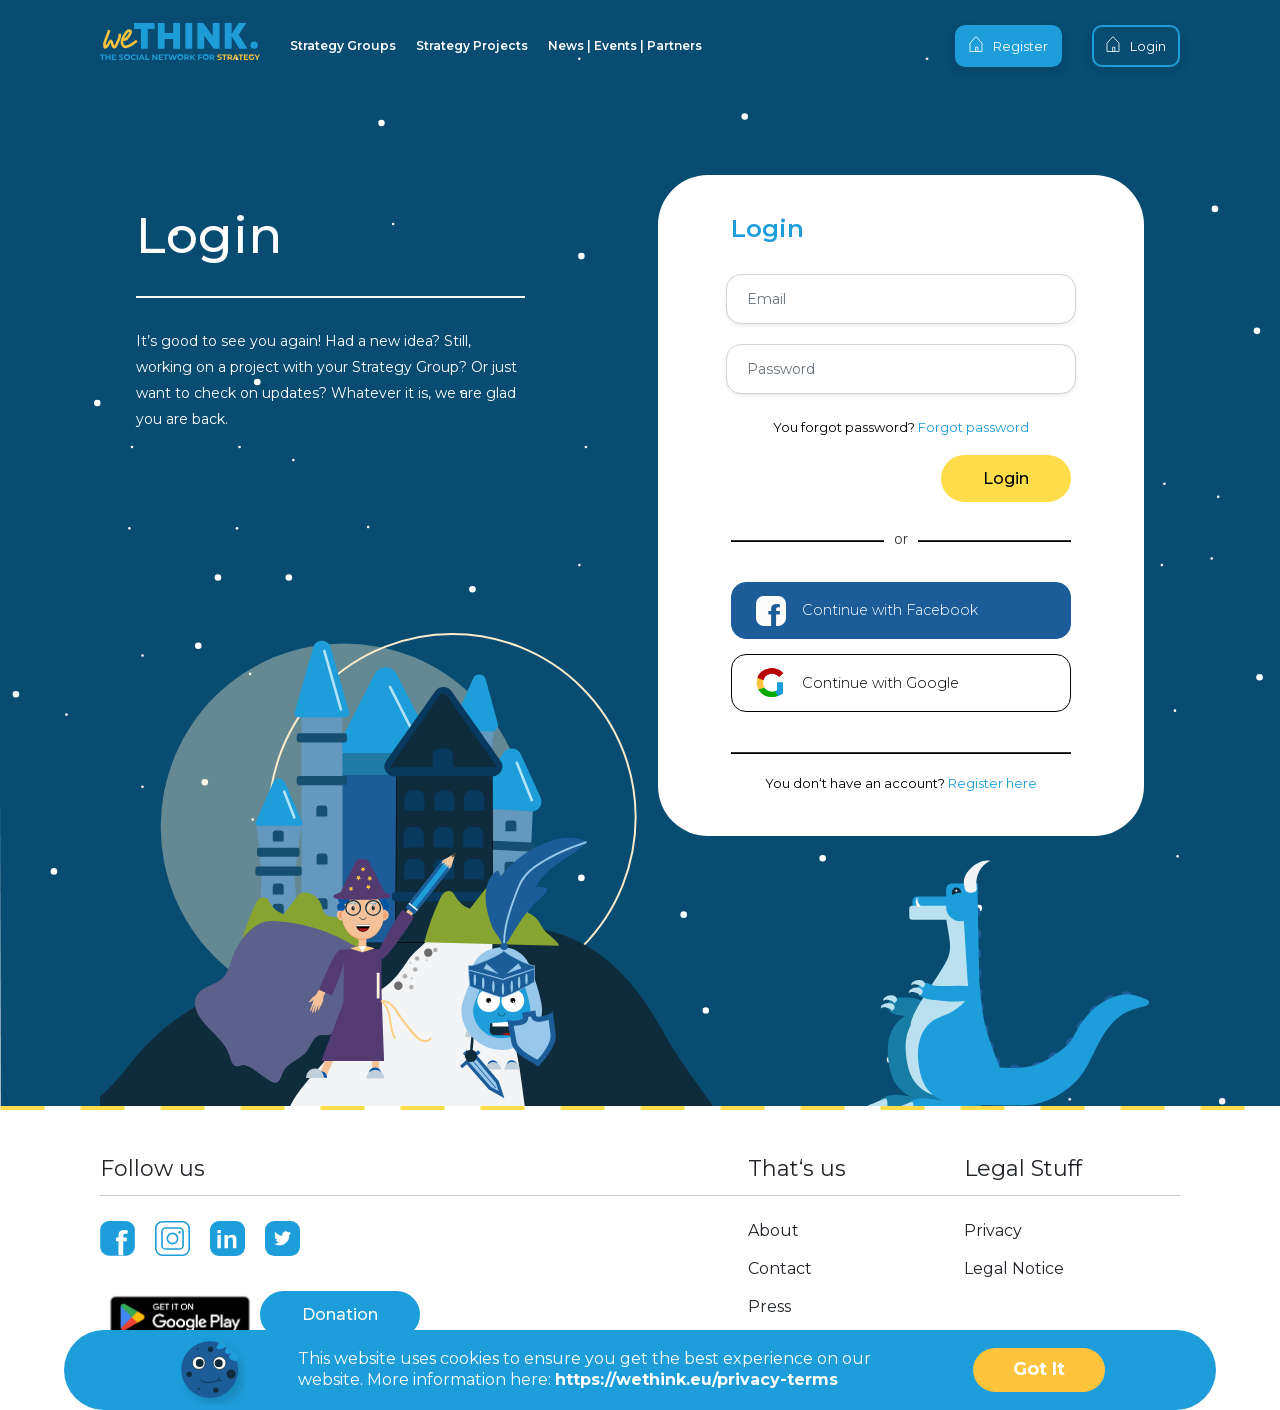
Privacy (993, 1222)
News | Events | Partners (625, 45)
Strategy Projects (472, 45)
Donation (340, 1306)
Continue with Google (857, 675)
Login (1136, 45)
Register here (992, 775)
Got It (1039, 1369)
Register (1008, 45)
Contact (780, 1260)
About (773, 1222)
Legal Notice (1014, 1260)
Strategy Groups (343, 45)
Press (769, 1298)
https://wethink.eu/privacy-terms (696, 1379)
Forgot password (973, 427)
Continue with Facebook (867, 603)
